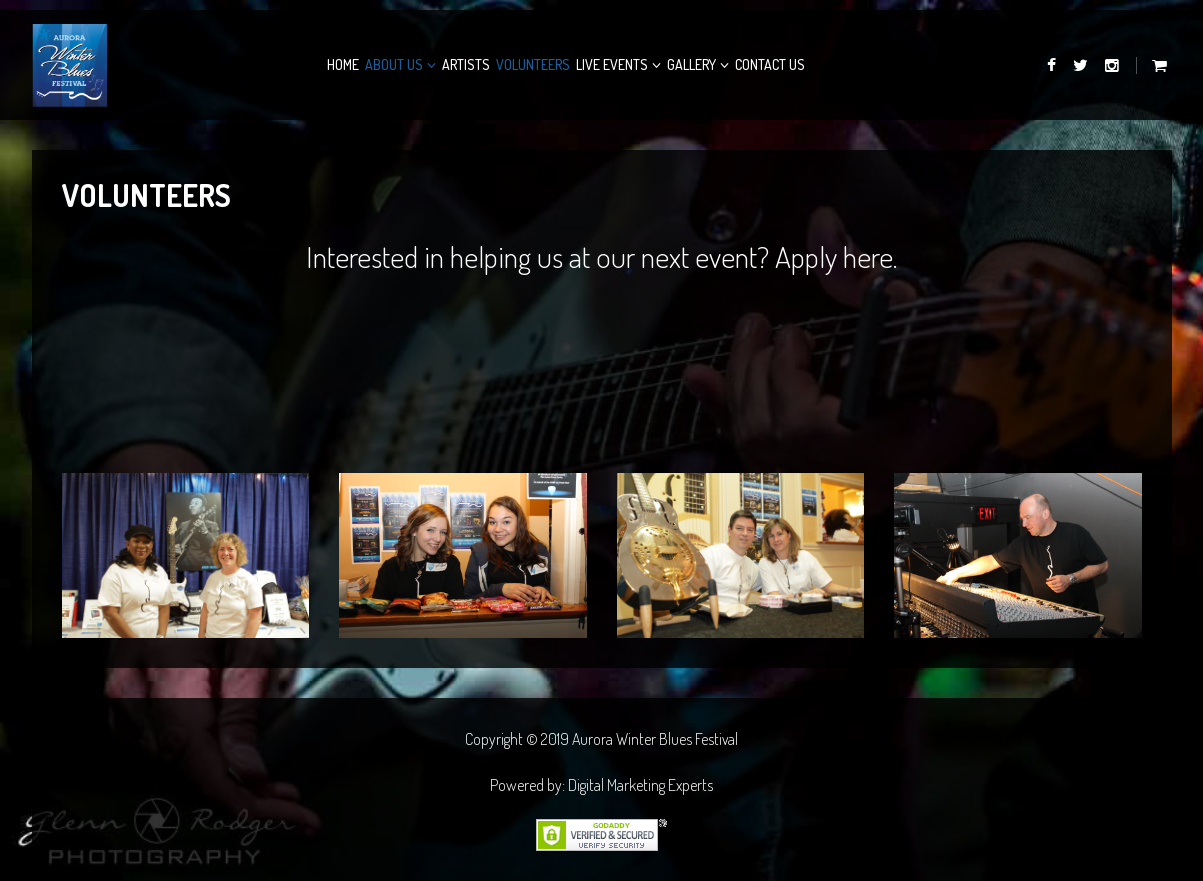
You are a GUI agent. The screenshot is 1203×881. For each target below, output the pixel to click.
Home (343, 64)
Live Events (612, 64)
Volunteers (533, 64)
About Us (394, 64)
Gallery (691, 64)
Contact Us (770, 64)
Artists (466, 64)
